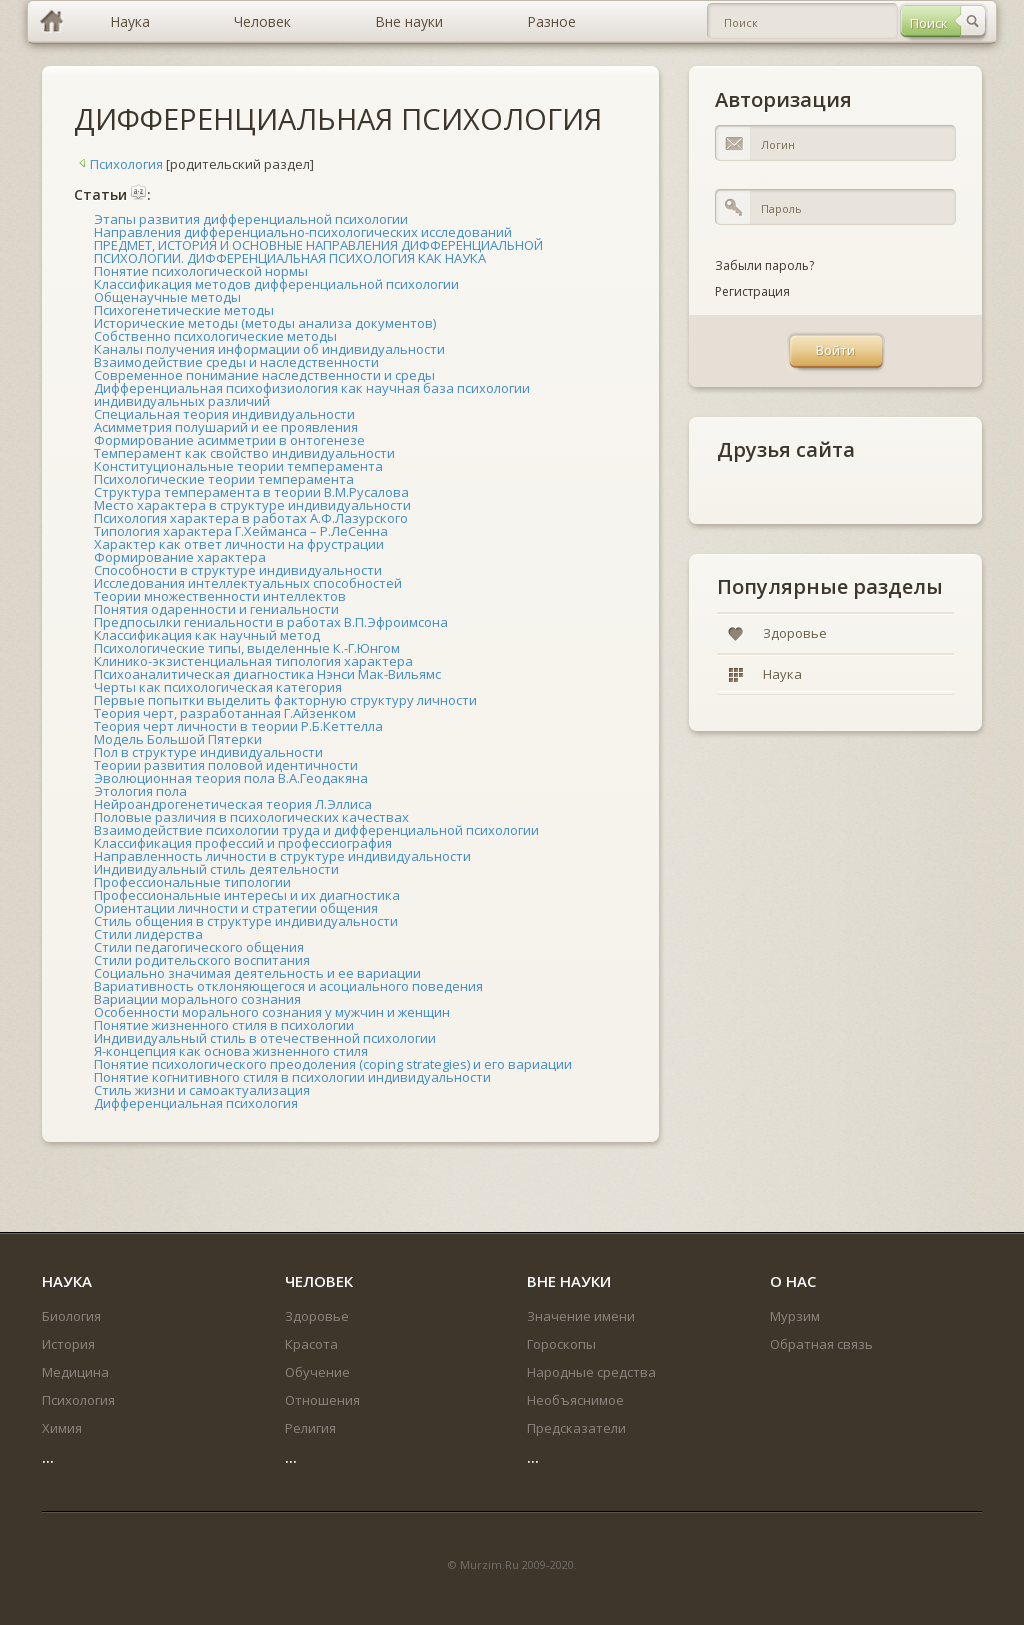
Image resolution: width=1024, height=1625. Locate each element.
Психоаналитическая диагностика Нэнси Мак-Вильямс (267, 674)
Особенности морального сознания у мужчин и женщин (272, 1012)
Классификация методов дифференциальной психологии (276, 284)
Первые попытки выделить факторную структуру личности (285, 700)
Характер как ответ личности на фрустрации (239, 544)
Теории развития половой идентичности (226, 765)
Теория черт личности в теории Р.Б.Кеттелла (238, 726)
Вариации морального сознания (197, 999)
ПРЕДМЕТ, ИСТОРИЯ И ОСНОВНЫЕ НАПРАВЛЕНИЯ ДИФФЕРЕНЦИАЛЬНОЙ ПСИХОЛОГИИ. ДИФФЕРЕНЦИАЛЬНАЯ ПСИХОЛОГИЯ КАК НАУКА (318, 251)
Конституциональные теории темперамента (238, 466)
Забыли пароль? (764, 265)
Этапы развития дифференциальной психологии (251, 219)
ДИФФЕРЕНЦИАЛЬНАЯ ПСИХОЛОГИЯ (338, 118)
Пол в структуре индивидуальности (208, 752)
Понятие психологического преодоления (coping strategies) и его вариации (333, 1064)
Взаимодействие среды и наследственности (236, 362)
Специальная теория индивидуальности (224, 414)
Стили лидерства (148, 934)
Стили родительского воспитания (202, 960)
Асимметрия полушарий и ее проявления (226, 427)
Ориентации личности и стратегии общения (236, 908)
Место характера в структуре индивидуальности (252, 505)
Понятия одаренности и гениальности (216, 609)
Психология (118, 164)
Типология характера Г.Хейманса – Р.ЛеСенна (241, 531)
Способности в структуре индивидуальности (238, 570)
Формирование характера (180, 557)
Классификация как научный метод (207, 635)
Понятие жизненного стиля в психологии (224, 1025)
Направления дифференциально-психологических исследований (303, 232)
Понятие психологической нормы (201, 271)
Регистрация (752, 291)
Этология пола (140, 791)
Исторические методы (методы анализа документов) (265, 323)
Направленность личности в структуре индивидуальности (282, 856)
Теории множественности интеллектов (220, 596)
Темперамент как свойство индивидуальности (244, 453)
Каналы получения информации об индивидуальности (269, 349)
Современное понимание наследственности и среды (264, 375)
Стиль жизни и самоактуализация (202, 1090)
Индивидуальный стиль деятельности (216, 869)
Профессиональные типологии (192, 882)
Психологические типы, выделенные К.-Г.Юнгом (247, 648)
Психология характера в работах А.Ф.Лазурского (251, 518)
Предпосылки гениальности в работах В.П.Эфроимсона (271, 622)
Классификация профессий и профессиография (243, 843)
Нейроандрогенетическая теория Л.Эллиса (233, 804)
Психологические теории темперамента (224, 479)
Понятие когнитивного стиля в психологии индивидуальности (292, 1077)
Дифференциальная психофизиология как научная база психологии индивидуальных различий (312, 394)
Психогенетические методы (184, 310)
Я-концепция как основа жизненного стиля (231, 1051)
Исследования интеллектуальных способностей (248, 583)
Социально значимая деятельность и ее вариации (257, 973)
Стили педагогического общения (199, 947)
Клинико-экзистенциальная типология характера (253, 661)
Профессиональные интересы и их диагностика (247, 895)
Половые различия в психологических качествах (251, 817)
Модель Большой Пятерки (178, 739)
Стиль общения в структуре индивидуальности (246, 921)
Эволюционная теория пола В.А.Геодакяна (231, 778)
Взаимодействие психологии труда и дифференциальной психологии (316, 830)
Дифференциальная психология (196, 1103)
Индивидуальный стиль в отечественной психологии (265, 1038)
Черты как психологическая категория (218, 687)
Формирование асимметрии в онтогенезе (229, 440)
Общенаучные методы (167, 297)
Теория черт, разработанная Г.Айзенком (225, 713)
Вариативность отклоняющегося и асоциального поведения (288, 986)
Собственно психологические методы (215, 336)
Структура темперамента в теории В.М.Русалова (251, 492)
